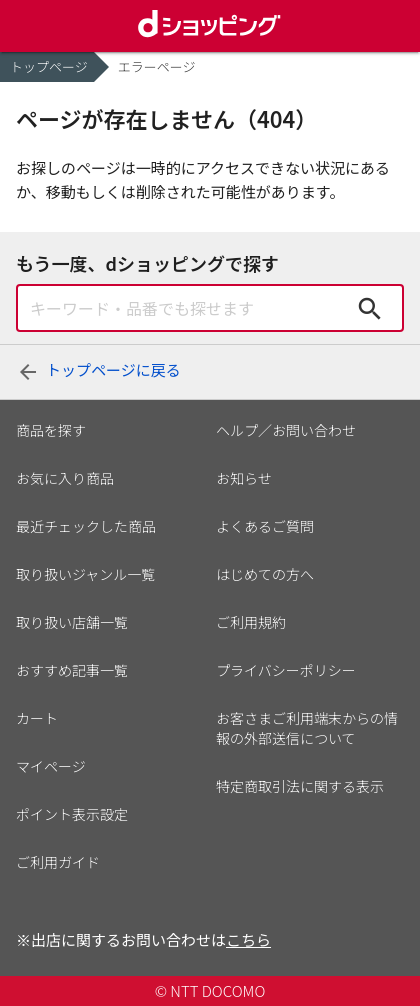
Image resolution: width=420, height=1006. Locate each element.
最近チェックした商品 (86, 526)
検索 (370, 308)
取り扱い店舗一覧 (72, 622)
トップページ (49, 66)
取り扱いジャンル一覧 (85, 574)
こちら (248, 939)
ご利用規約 (251, 622)
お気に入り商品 (65, 478)
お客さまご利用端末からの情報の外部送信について (307, 728)
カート (37, 718)
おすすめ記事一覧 (72, 670)
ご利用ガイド (58, 862)
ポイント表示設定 (72, 814)
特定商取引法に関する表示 (300, 786)
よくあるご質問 (265, 526)
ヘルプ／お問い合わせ (286, 430)
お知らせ (244, 478)
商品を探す (51, 430)
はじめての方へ (265, 574)
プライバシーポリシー (286, 670)
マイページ (51, 766)
